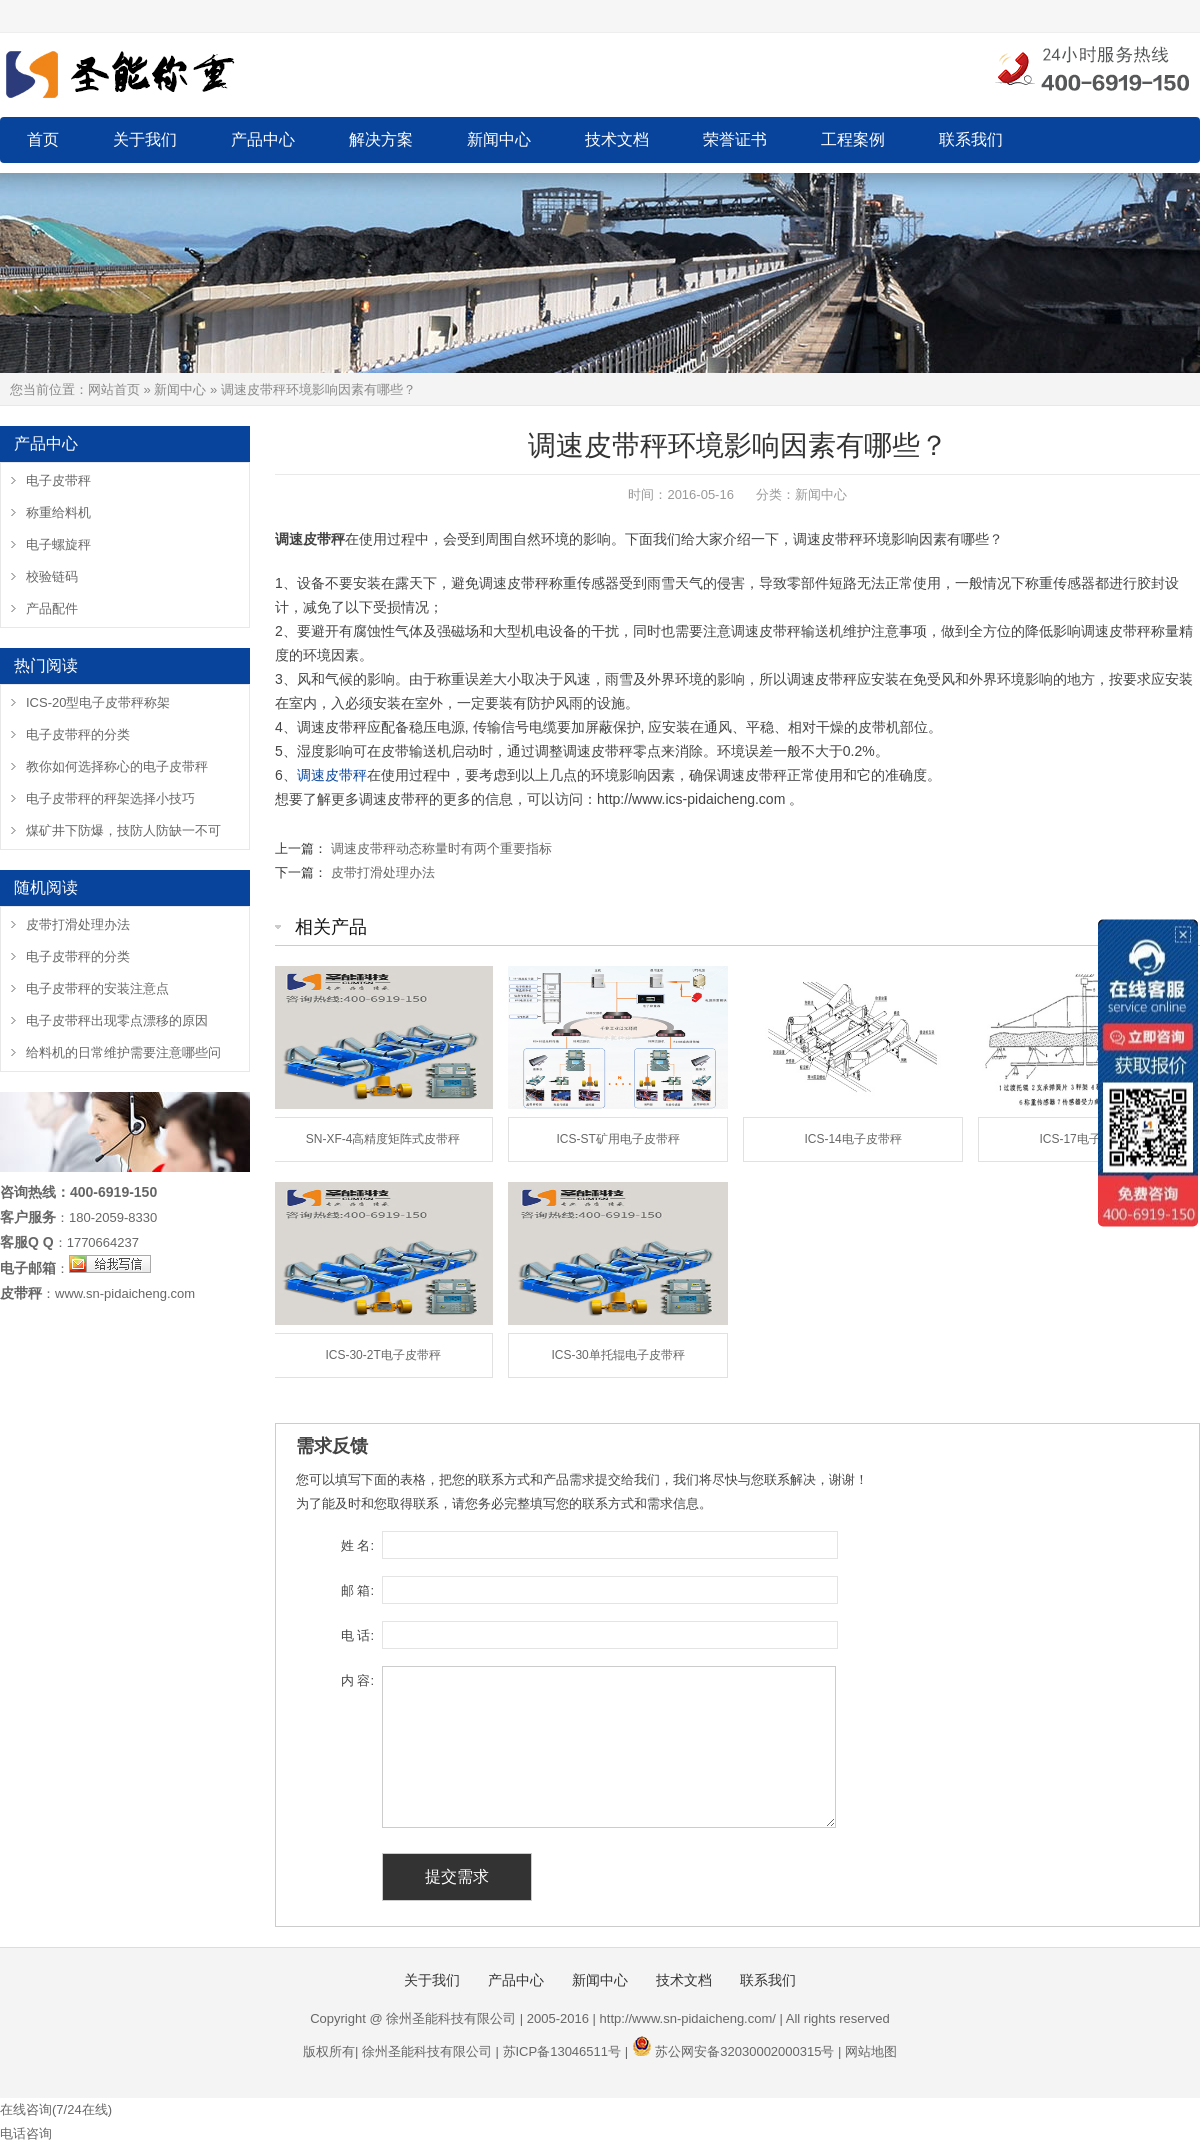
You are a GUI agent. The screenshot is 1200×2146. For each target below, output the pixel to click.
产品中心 (263, 139)
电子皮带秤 (58, 480)
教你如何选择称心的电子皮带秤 (117, 766)
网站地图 (871, 2051)
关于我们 (145, 139)
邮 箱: (357, 1590)
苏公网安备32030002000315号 (744, 2051)
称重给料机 (58, 512)
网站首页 (114, 389)
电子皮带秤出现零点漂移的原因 (117, 1020)
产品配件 (52, 608)
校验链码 (52, 576)
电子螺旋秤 (58, 544)
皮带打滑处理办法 (383, 872)
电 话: (357, 1635)
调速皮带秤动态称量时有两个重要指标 (441, 848)
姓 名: (357, 1545)
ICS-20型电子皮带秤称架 (98, 702)
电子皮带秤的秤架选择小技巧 (110, 798)
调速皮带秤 (332, 775)
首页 (43, 139)
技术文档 (617, 139)
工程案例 (853, 139)
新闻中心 (499, 139)
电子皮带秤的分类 (78, 734)
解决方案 (381, 139)
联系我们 (971, 139)
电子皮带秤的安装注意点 (97, 988)
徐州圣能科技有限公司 (427, 2051)
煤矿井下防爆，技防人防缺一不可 (123, 830)
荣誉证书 (735, 139)
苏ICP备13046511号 (562, 2051)
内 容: (357, 1680)
